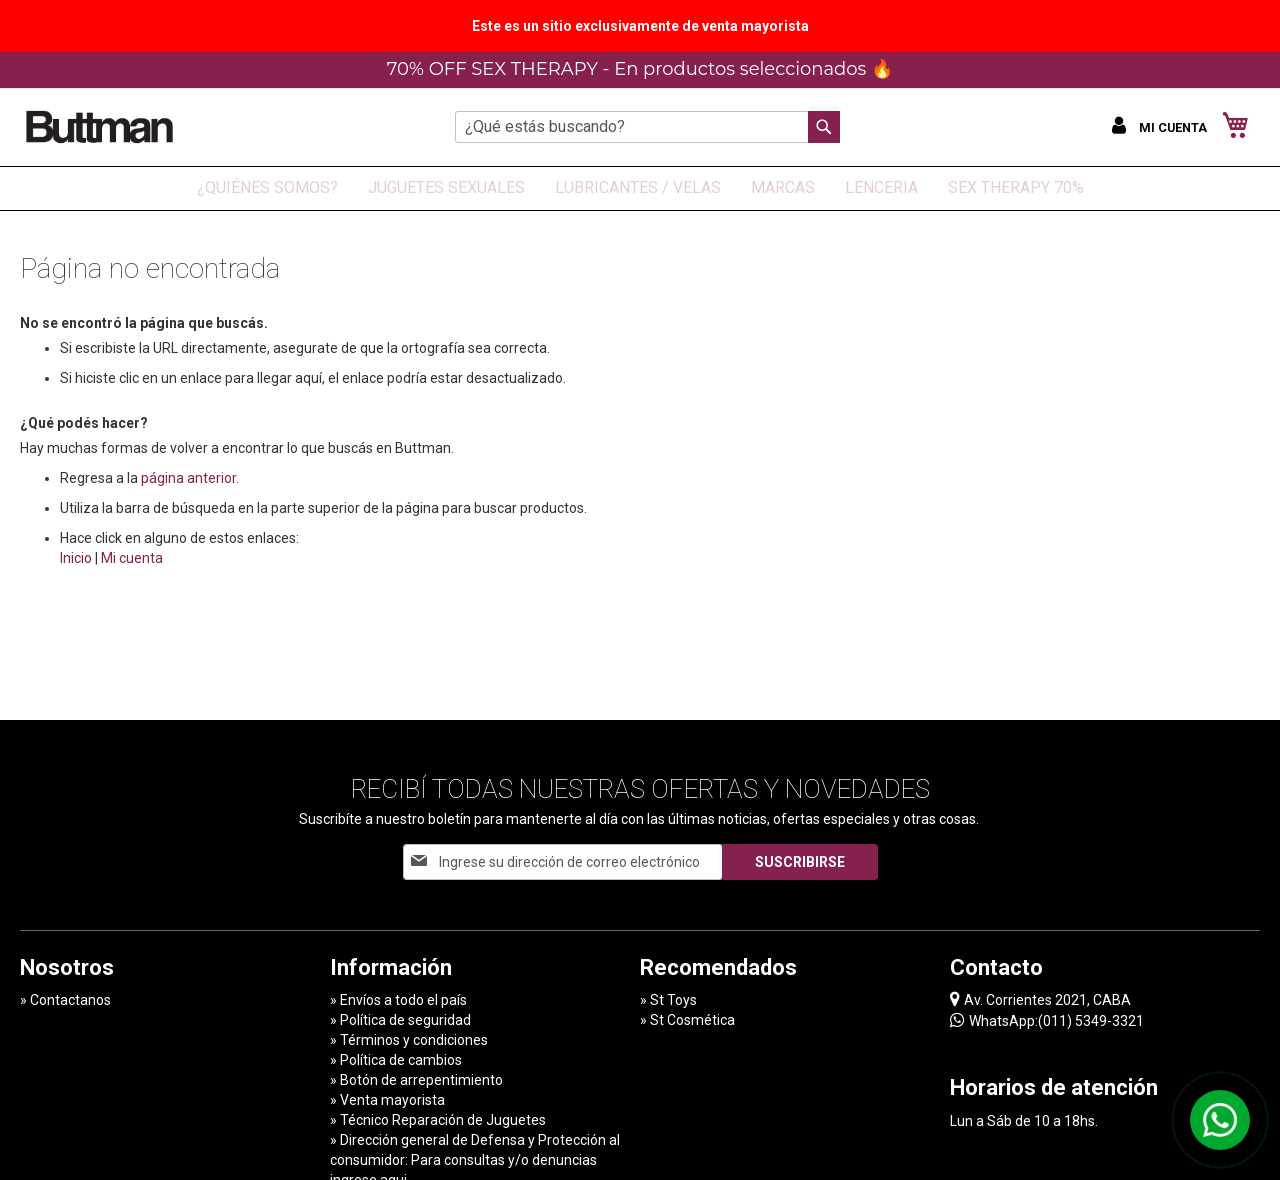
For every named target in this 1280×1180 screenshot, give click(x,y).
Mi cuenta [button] (1174, 127)
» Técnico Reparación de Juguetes (438, 1120)
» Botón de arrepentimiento (416, 1080)
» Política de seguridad (400, 1020)
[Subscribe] (800, 862)
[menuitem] (267, 188)
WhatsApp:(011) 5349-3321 (1047, 1020)
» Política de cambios (396, 1060)
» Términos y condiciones (409, 1040)
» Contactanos (65, 1000)
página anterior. (190, 478)
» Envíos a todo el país (398, 1000)
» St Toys (668, 1000)
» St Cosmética (687, 1020)
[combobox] (647, 127)
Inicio (76, 558)
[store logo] (100, 126)
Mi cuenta (132, 558)
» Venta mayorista (387, 1100)
